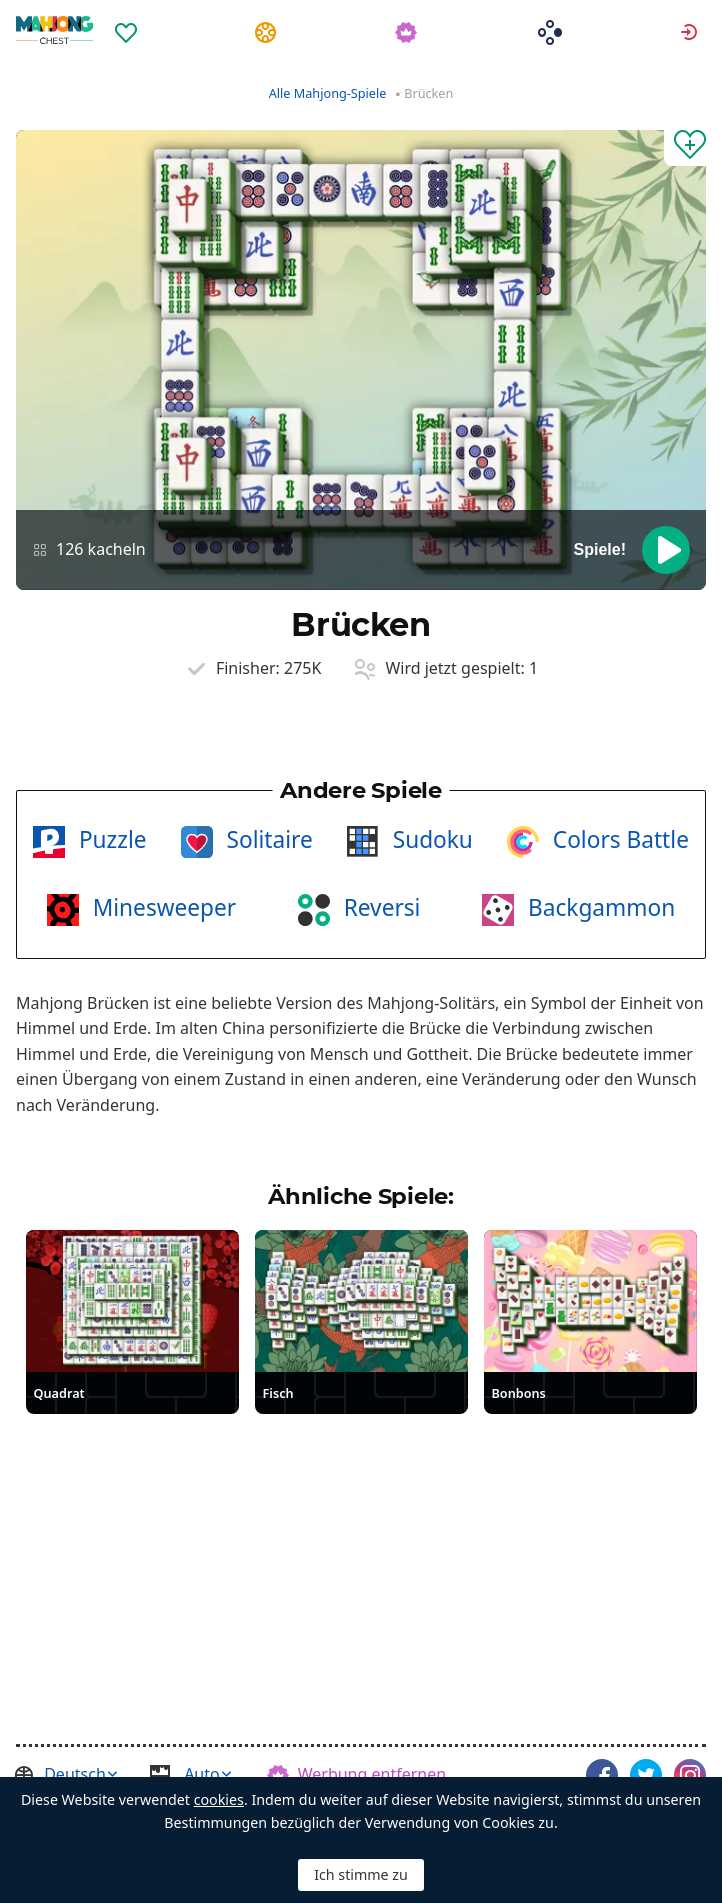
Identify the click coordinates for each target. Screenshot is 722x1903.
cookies (219, 1799)
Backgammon (598, 907)
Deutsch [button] (75, 1774)
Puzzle (110, 839)
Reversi (379, 907)
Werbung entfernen (372, 1774)
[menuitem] (128, 19)
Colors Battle (618, 839)
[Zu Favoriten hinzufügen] (685, 148)
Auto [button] (202, 1774)
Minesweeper (161, 907)
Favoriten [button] (128, 31)
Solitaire (267, 839)
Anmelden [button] (691, 31)
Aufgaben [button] (268, 31)
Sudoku (430, 839)
